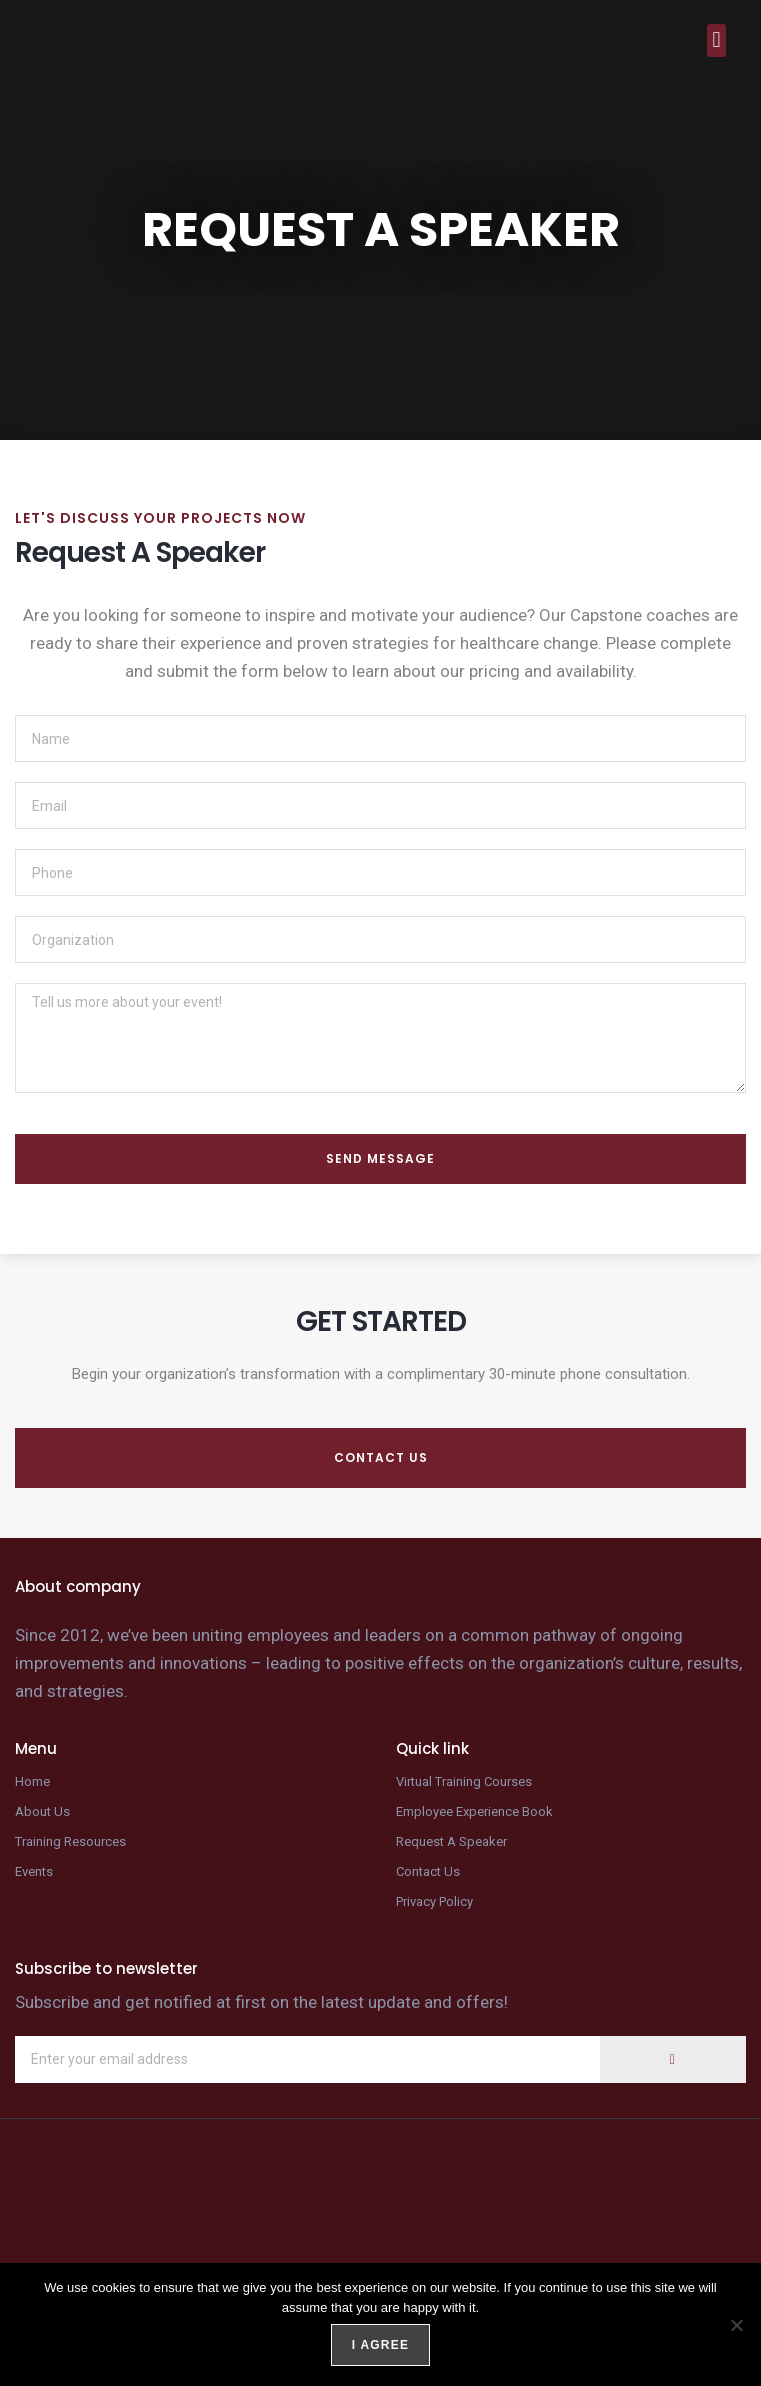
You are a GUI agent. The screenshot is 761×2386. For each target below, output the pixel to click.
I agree (380, 2345)
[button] (716, 40)
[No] (736, 2325)
